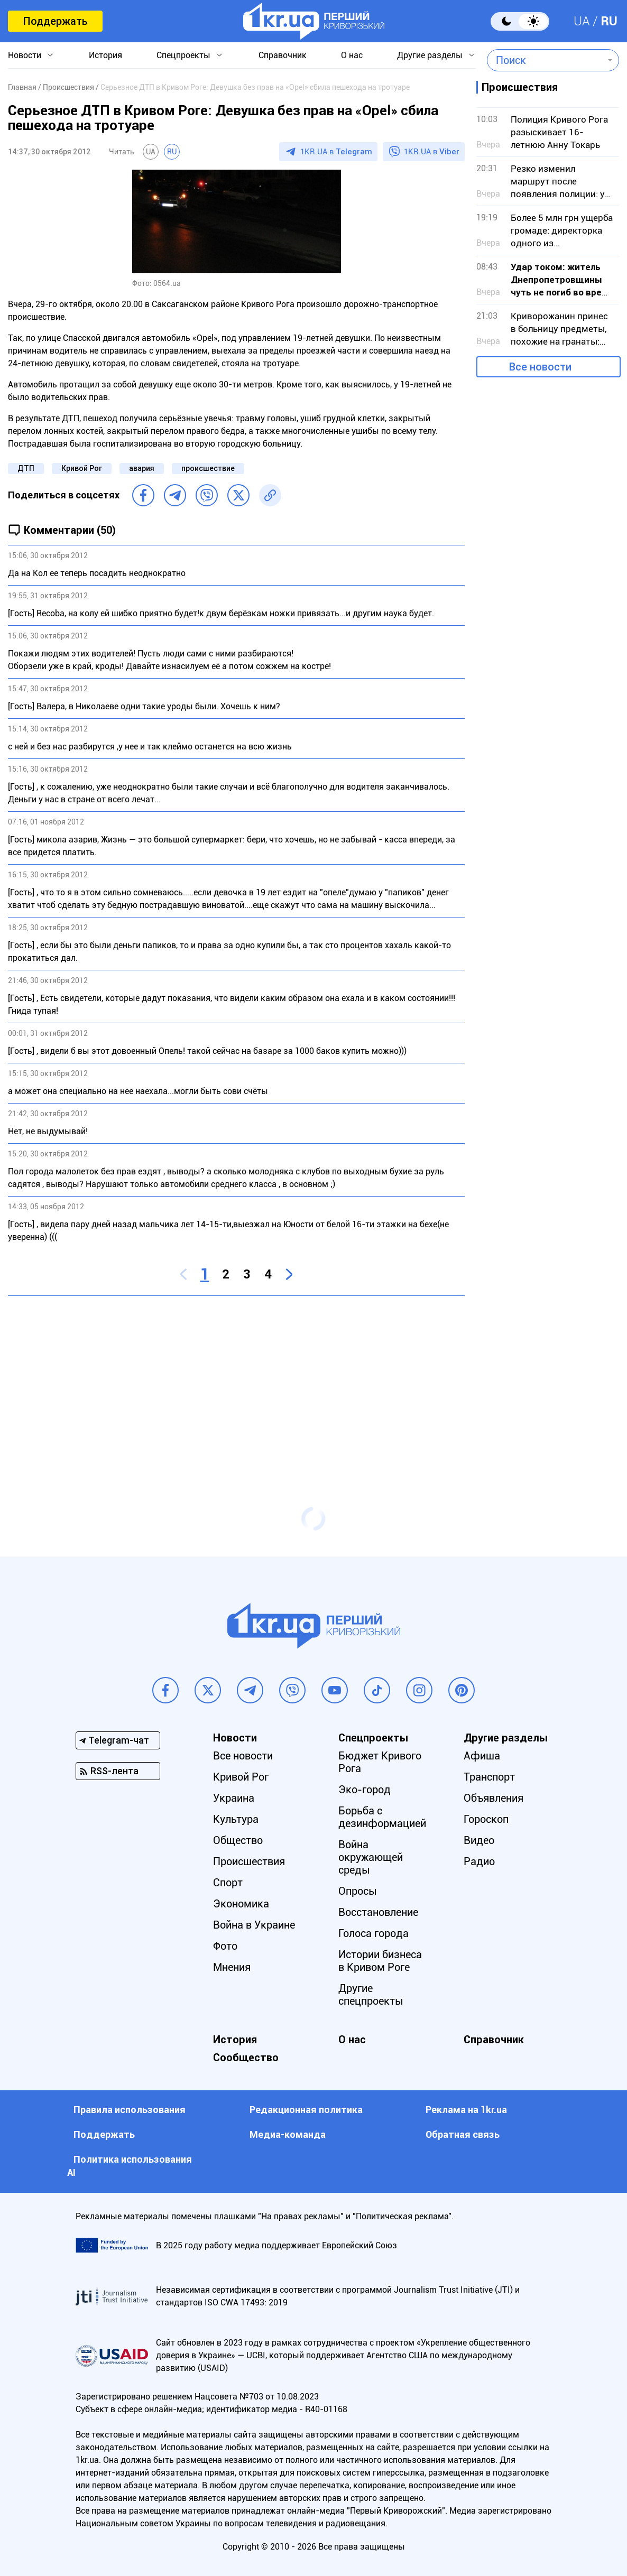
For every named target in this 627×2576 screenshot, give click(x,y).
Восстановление (378, 1912)
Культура (236, 1819)
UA (582, 21)
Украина (233, 1798)
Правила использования (129, 2109)
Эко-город (364, 1789)
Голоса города (373, 1933)
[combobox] (545, 60)
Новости (24, 55)
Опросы (357, 1891)
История (105, 55)
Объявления (493, 1798)
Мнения (232, 1967)
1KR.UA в (336, 151)
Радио (479, 1861)
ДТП (25, 468)
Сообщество (246, 2057)
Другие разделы (430, 55)
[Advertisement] (236, 1380)
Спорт (228, 1882)
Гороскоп (486, 1819)
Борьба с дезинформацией (382, 1817)
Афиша (482, 1755)
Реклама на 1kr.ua (466, 2109)
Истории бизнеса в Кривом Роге (380, 1960)
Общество (238, 1840)
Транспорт (489, 1777)
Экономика (241, 1903)
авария (141, 468)
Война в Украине (254, 1925)
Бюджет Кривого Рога (379, 1762)
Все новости (540, 366)
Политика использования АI (129, 2166)
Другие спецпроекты (370, 1994)
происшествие (208, 468)
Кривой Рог (81, 468)
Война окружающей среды (370, 1857)
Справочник (283, 55)
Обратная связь (463, 2134)
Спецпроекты (183, 55)
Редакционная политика (306, 2109)
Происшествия (249, 1861)
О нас (352, 55)
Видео (479, 1840)
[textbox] (545, 60)
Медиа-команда (288, 2134)
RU (609, 21)
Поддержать (55, 21)
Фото (225, 1946)
